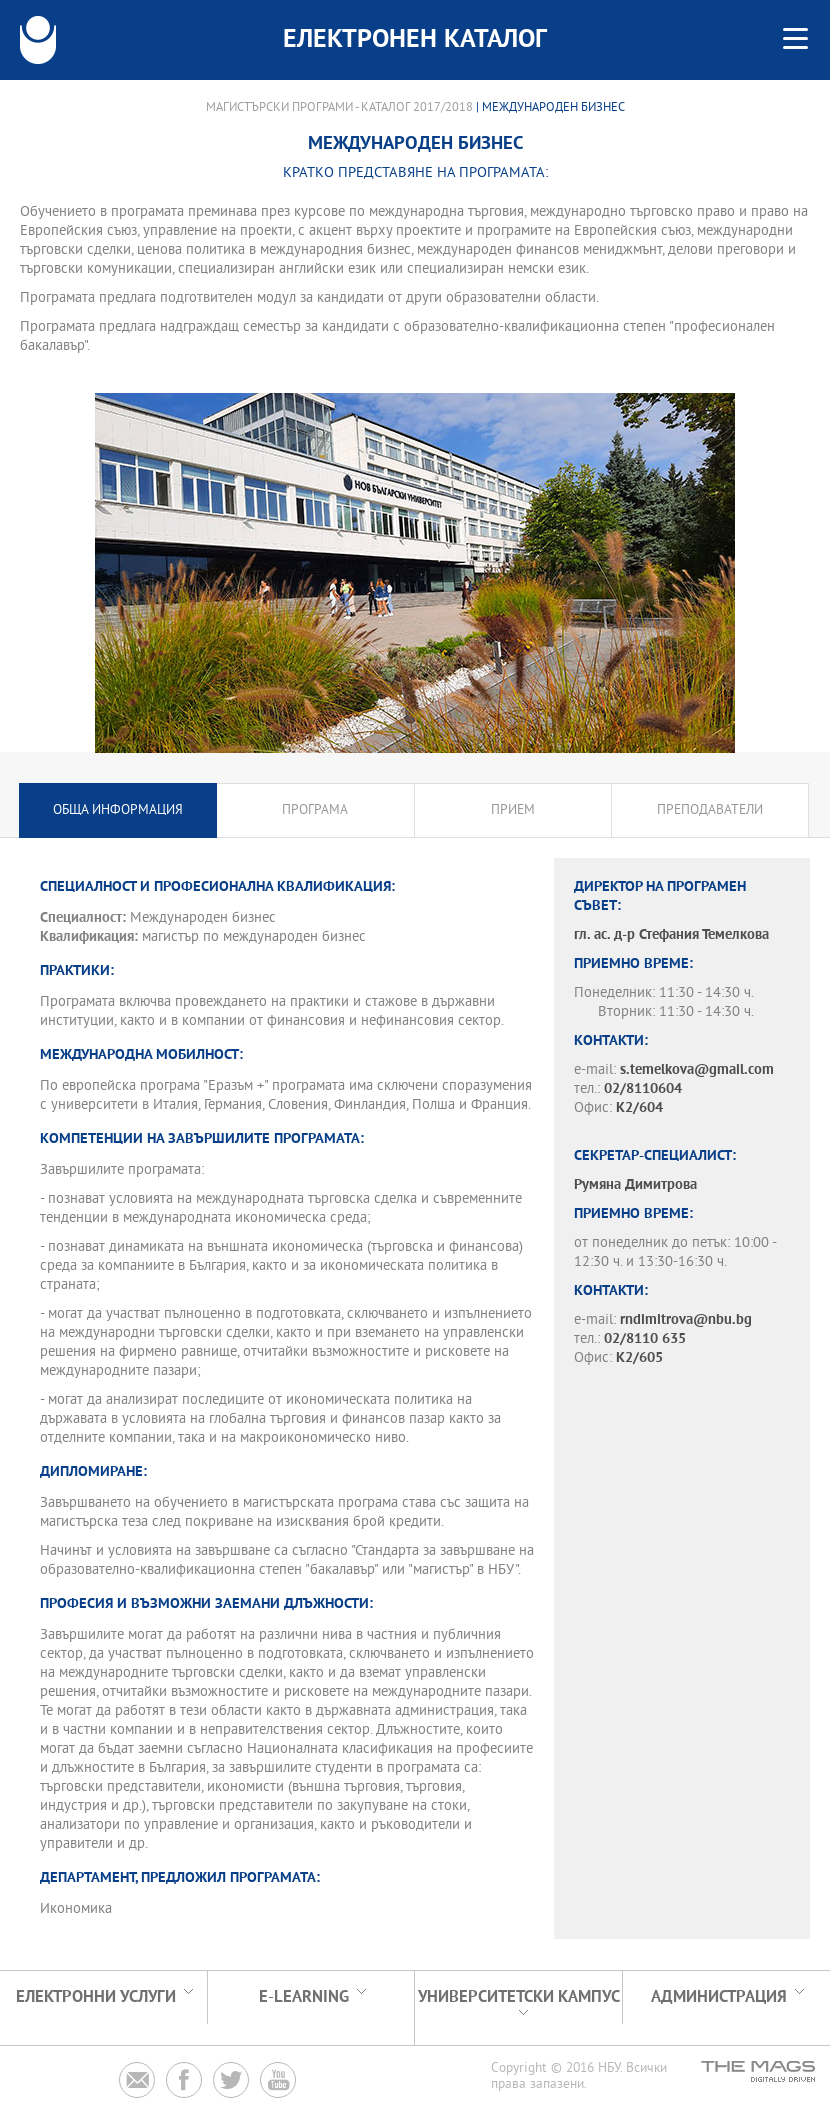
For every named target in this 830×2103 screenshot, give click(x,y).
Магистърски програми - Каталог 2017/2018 (339, 108)
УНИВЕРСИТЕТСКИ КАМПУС (519, 1997)
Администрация (719, 1997)
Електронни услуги (96, 1997)
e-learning (304, 1997)
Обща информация (118, 810)
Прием (513, 810)
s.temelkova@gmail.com (697, 1070)
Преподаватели (710, 810)
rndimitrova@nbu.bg (686, 1320)
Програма (315, 810)
